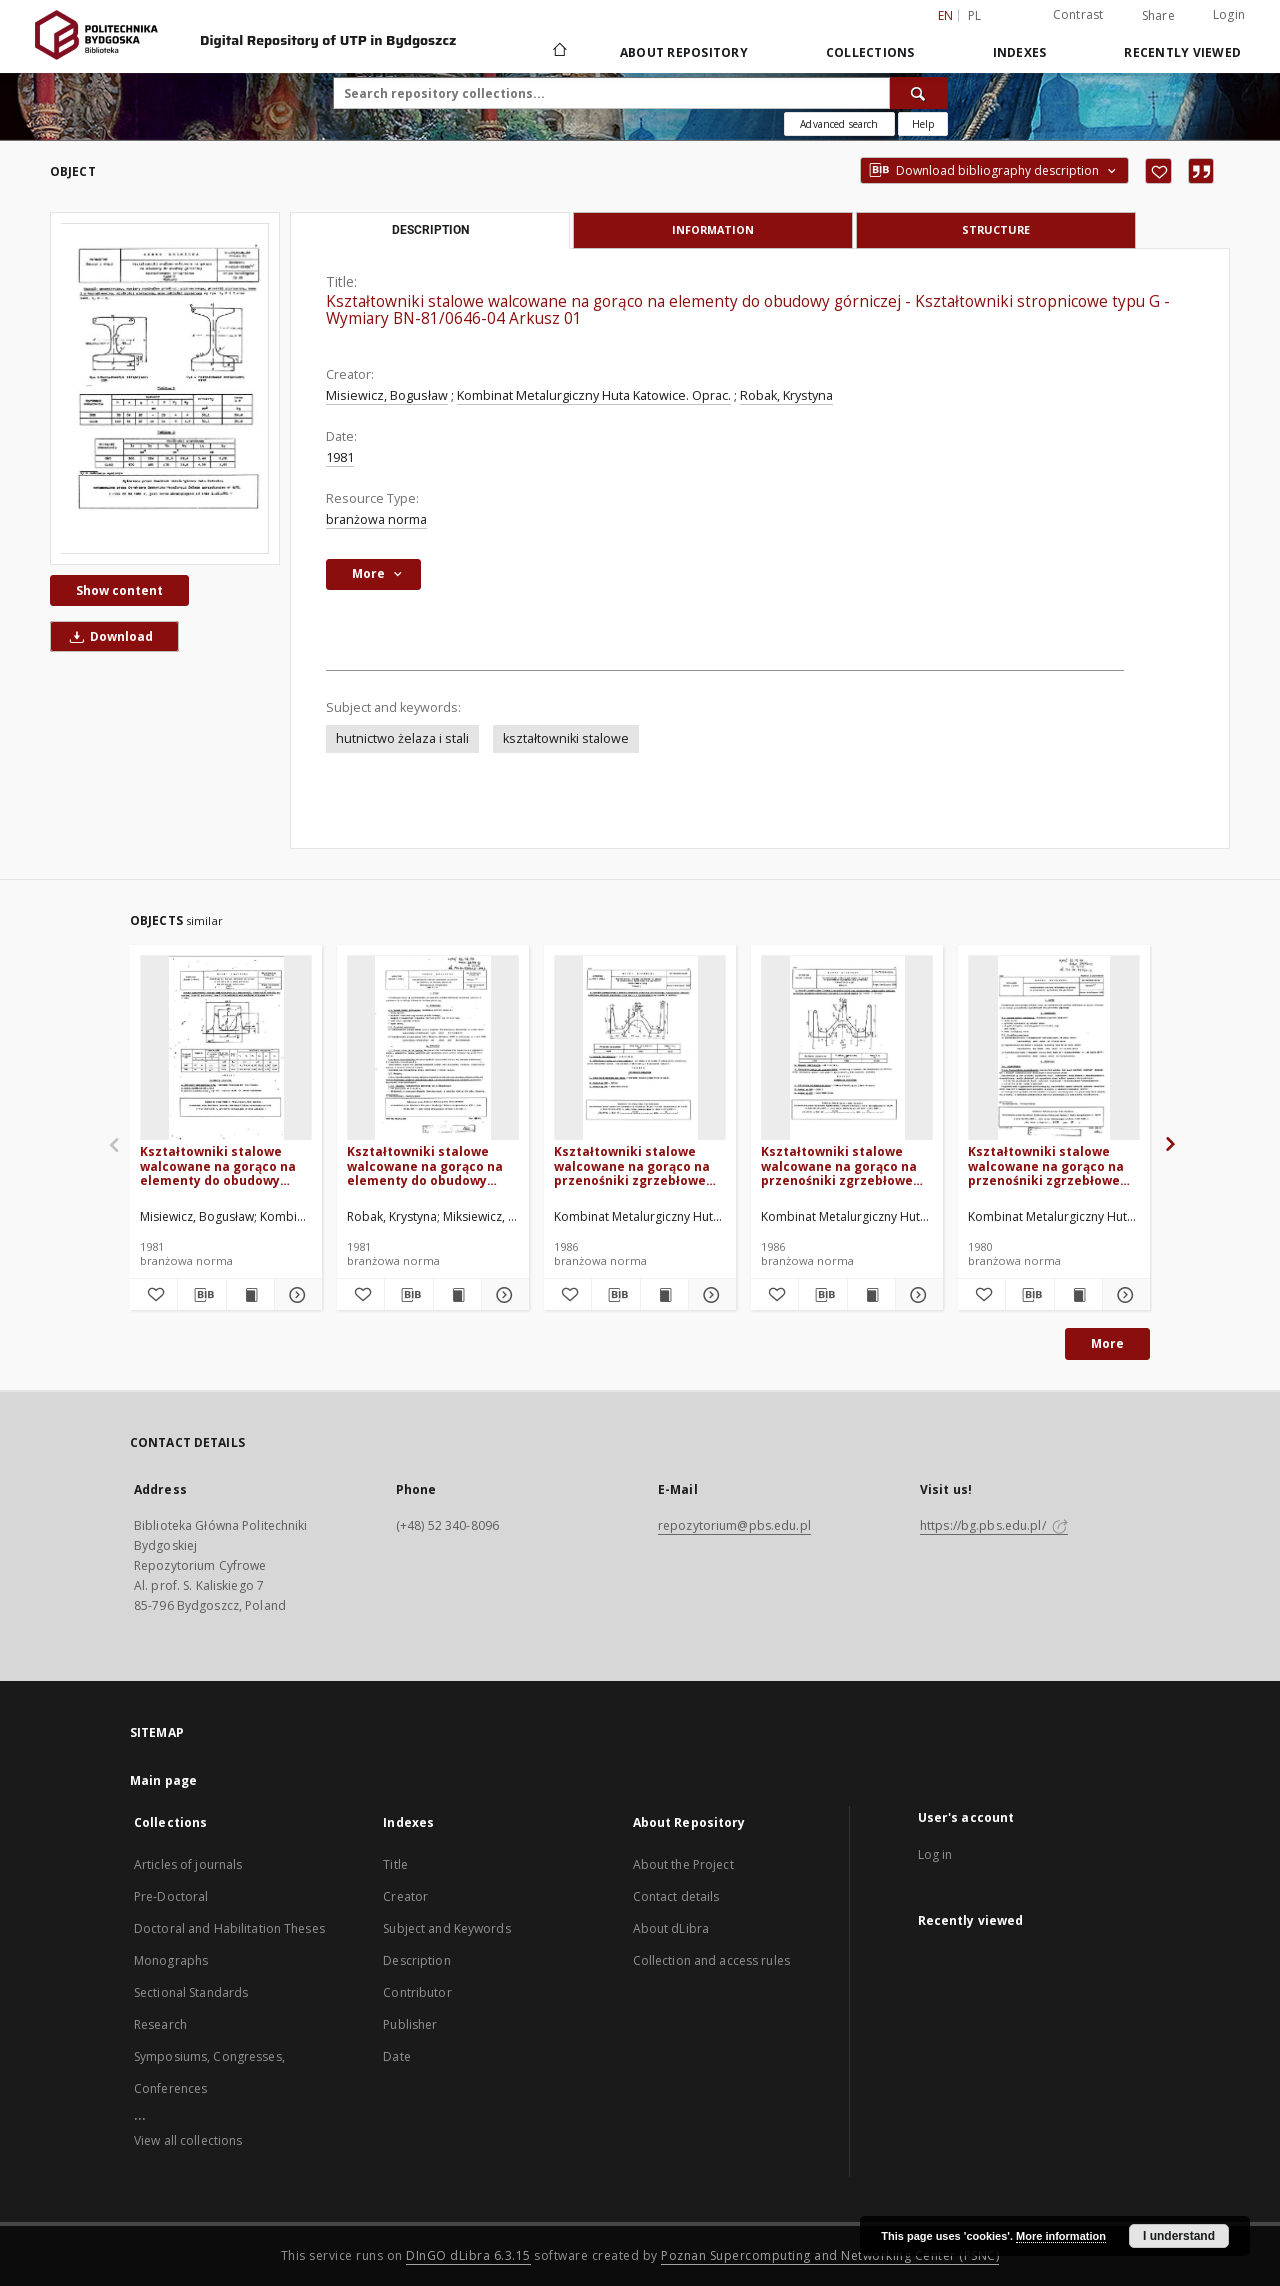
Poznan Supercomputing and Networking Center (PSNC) (830, 2255)
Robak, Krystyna (786, 395)
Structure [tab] (996, 229)
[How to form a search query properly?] (923, 124)
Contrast (1078, 14)
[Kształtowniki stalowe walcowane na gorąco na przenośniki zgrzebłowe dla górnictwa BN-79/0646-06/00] (1054, 1048)
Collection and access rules (711, 1960)
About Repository (684, 52)
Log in (935, 1854)
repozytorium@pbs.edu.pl (734, 1525)
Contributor (417, 1992)
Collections (870, 52)
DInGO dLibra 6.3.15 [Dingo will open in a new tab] (468, 2255)
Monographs (171, 1960)
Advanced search (839, 124)
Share (1158, 16)
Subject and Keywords (446, 1928)
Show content (119, 590)
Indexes (1020, 52)
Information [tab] (713, 229)
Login (1229, 14)
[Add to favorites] (1158, 171)
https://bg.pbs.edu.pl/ (994, 1525)
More (1107, 1343)
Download (108, 636)
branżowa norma (376, 519)
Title (395, 1864)
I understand (1179, 2236)
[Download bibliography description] (201, 1295)
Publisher (410, 2024)
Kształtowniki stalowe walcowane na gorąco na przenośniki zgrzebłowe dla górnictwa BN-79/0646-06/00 (1051, 1165)
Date (396, 2056)
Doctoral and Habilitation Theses (229, 1928)
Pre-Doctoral (171, 1896)
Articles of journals (188, 1864)
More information (1061, 2236)
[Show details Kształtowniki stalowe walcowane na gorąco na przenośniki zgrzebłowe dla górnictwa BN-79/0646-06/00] (1123, 1295)
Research (160, 2024)
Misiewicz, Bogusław (387, 395)
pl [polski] (975, 15)
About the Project (683, 1864)
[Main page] (558, 52)
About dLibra (671, 1928)
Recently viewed (1182, 52)
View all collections (188, 2140)
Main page (163, 1780)
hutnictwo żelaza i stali (402, 738)
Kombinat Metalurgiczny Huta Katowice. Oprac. (594, 395)
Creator (405, 1896)
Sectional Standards (191, 1992)
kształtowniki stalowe (566, 738)
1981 (340, 457)
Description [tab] (430, 230)
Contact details (676, 1896)
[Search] (919, 93)
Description (416, 1960)
